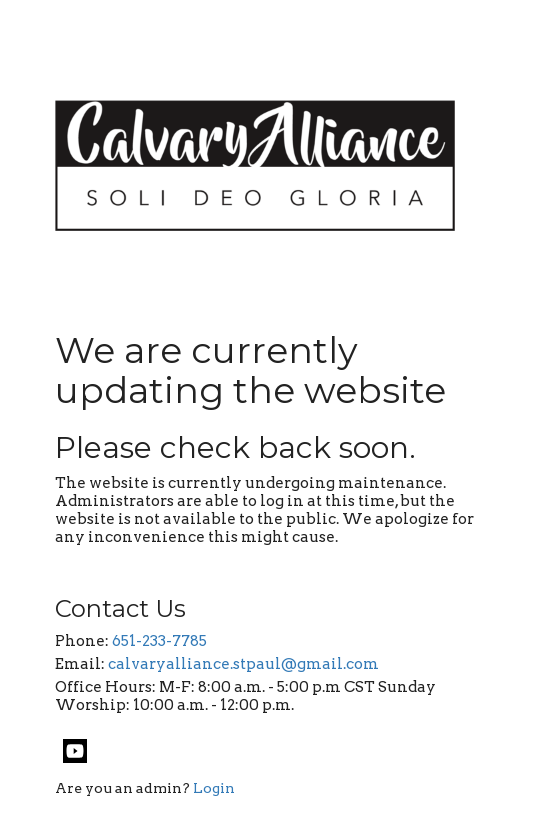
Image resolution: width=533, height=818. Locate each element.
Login (214, 788)
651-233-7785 (159, 641)
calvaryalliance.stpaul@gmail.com (243, 664)
